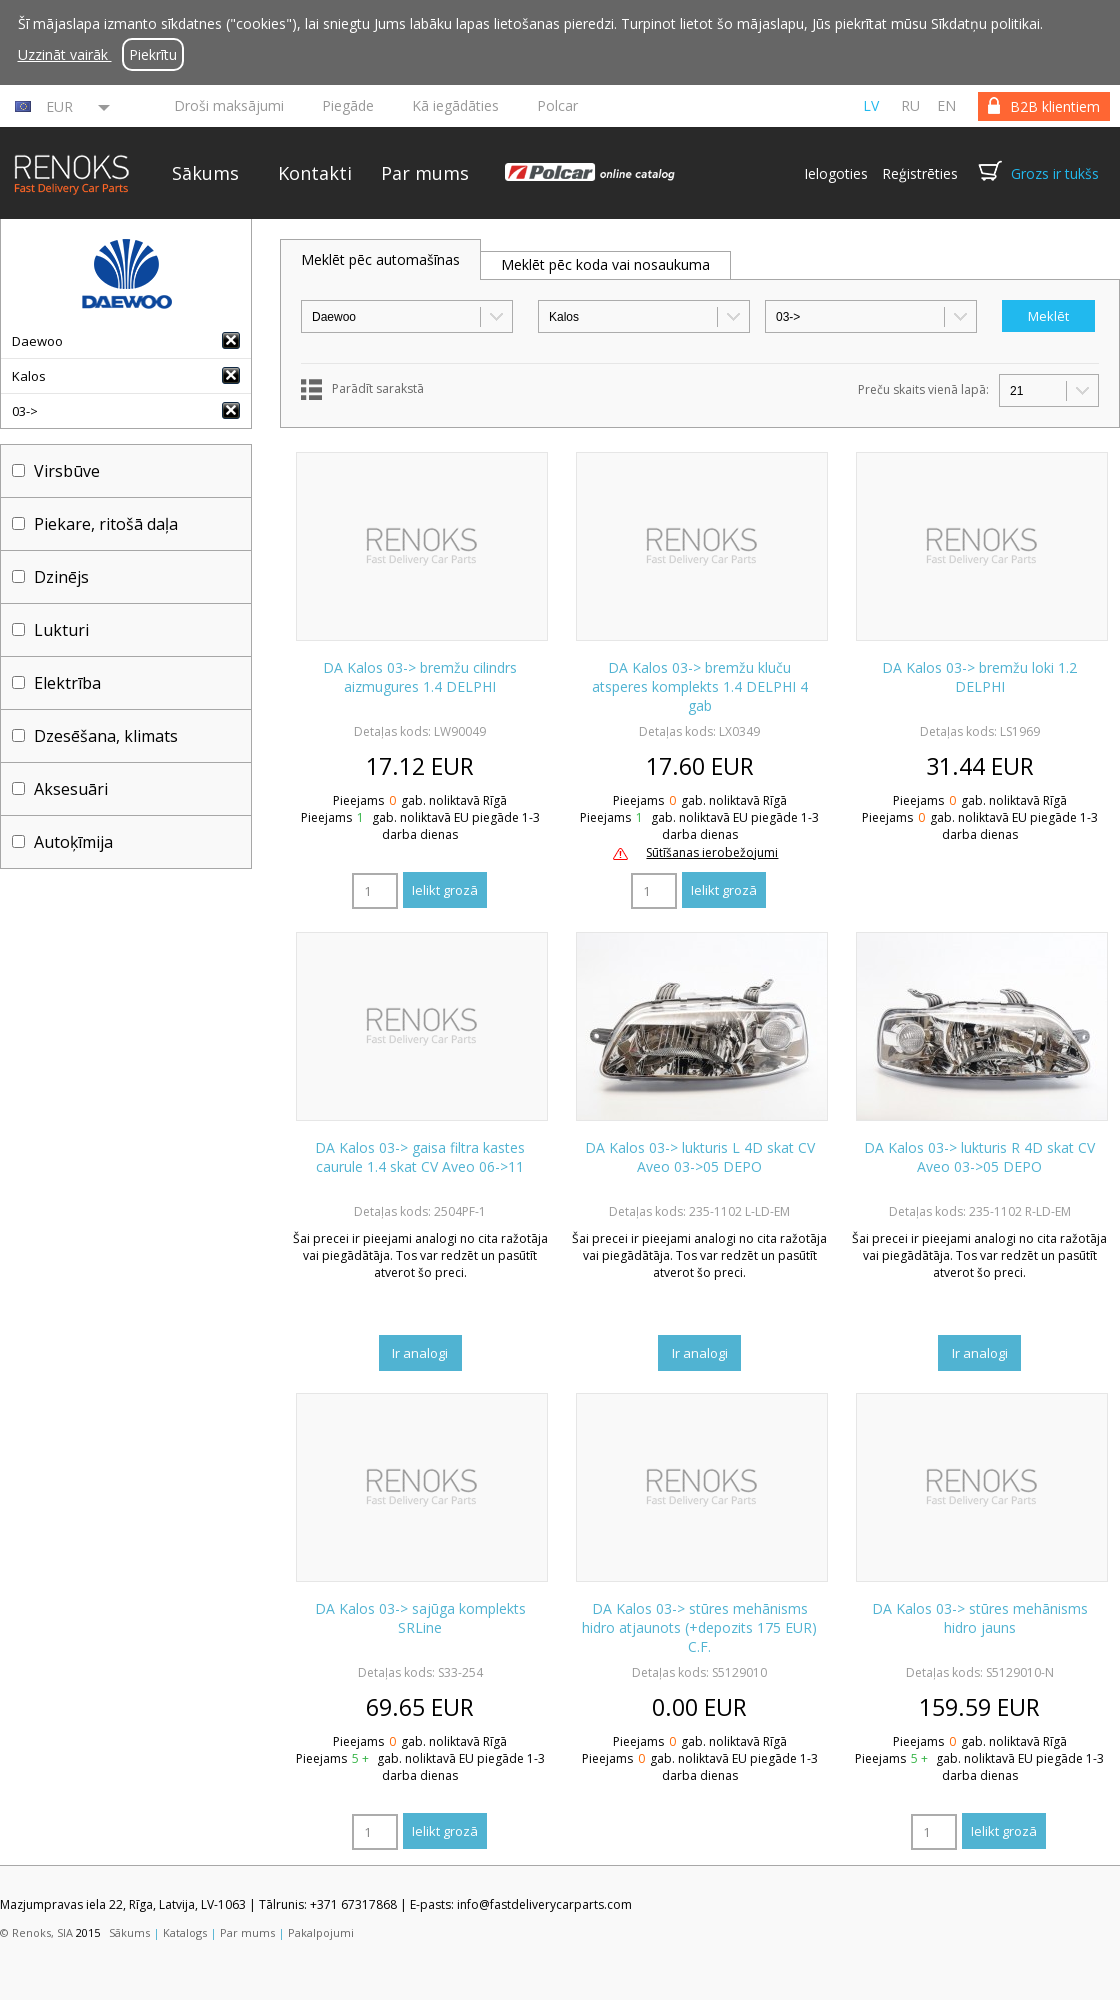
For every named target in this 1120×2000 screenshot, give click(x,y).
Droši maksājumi (229, 105)
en (946, 105)
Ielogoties (836, 173)
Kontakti (315, 173)
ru (910, 105)
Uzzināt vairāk (65, 54)
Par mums (425, 173)
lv (871, 105)
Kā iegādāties (455, 105)
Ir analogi (420, 1353)
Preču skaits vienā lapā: (923, 389)
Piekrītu (153, 54)
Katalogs (185, 1932)
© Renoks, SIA (36, 1932)
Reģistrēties (920, 173)
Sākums (205, 173)
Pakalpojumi (321, 1932)
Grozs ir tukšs (1055, 173)
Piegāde (348, 105)
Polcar (557, 105)
